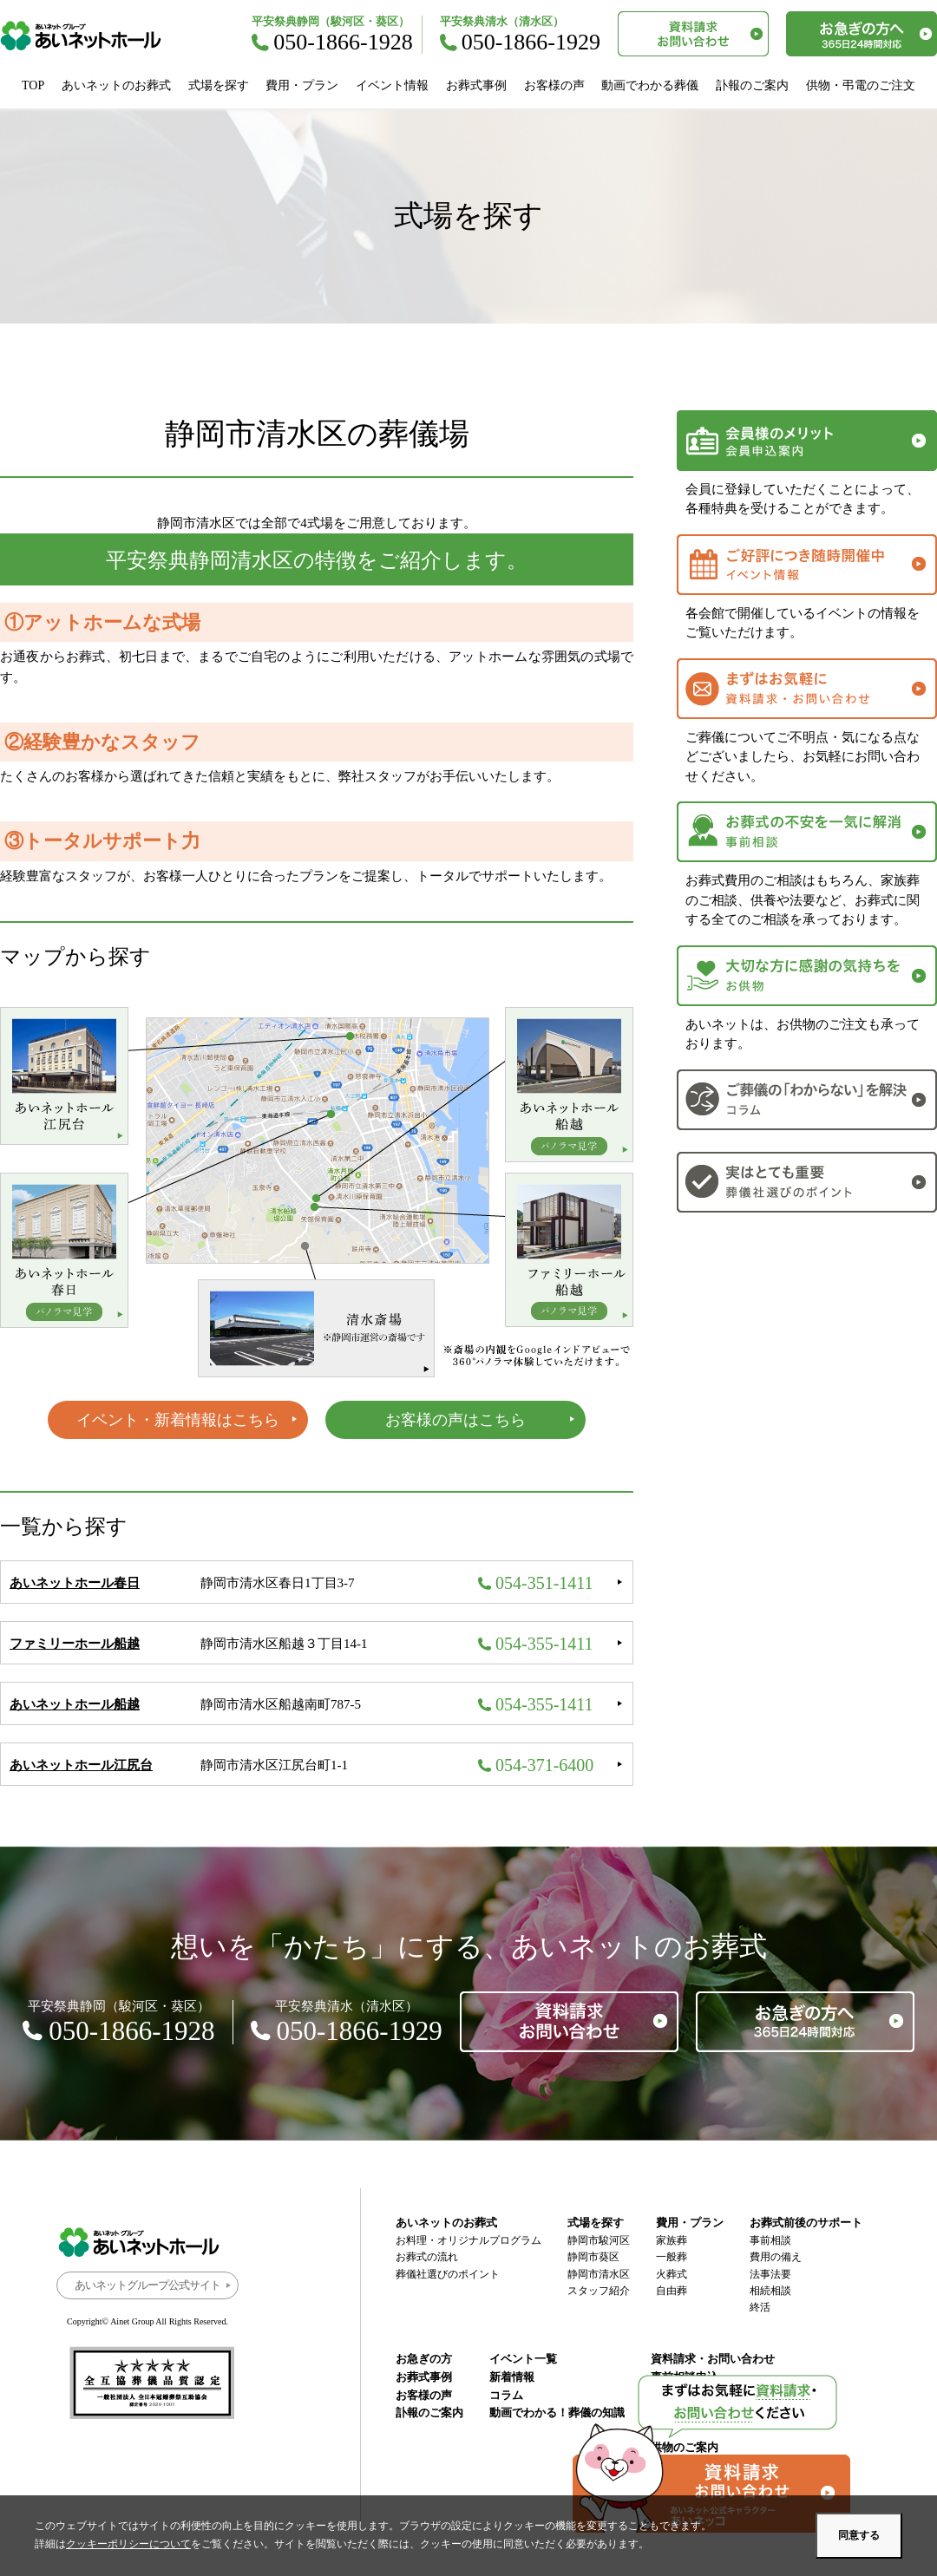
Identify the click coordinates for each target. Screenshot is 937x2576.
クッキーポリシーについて (128, 2544)
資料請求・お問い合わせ (713, 2358)
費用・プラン (301, 85)
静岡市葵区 (593, 2257)
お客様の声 (554, 85)
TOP (33, 85)
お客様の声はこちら (455, 1420)
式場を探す (218, 85)
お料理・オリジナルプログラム (468, 2240)
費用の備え (776, 2257)
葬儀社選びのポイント (448, 2274)
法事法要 (770, 2274)
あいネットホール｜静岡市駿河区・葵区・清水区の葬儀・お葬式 (90, 35)
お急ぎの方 (424, 2358)
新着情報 (511, 2376)
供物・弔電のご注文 (860, 85)
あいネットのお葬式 (116, 85)
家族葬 (671, 2240)
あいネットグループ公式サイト (147, 2285)
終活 (760, 2307)
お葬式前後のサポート (806, 2222)
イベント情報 (392, 85)
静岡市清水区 (598, 2274)
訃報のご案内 (752, 85)
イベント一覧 (523, 2358)
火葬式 (671, 2274)
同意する (859, 2535)
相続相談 (770, 2291)
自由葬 (671, 2291)
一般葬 (671, 2257)
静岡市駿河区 (598, 2240)
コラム (506, 2395)
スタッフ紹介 (598, 2291)
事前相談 (770, 2240)
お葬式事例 (476, 85)
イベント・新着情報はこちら (177, 1420)
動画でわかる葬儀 (649, 85)
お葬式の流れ (427, 2257)
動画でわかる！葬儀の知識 (557, 2412)
